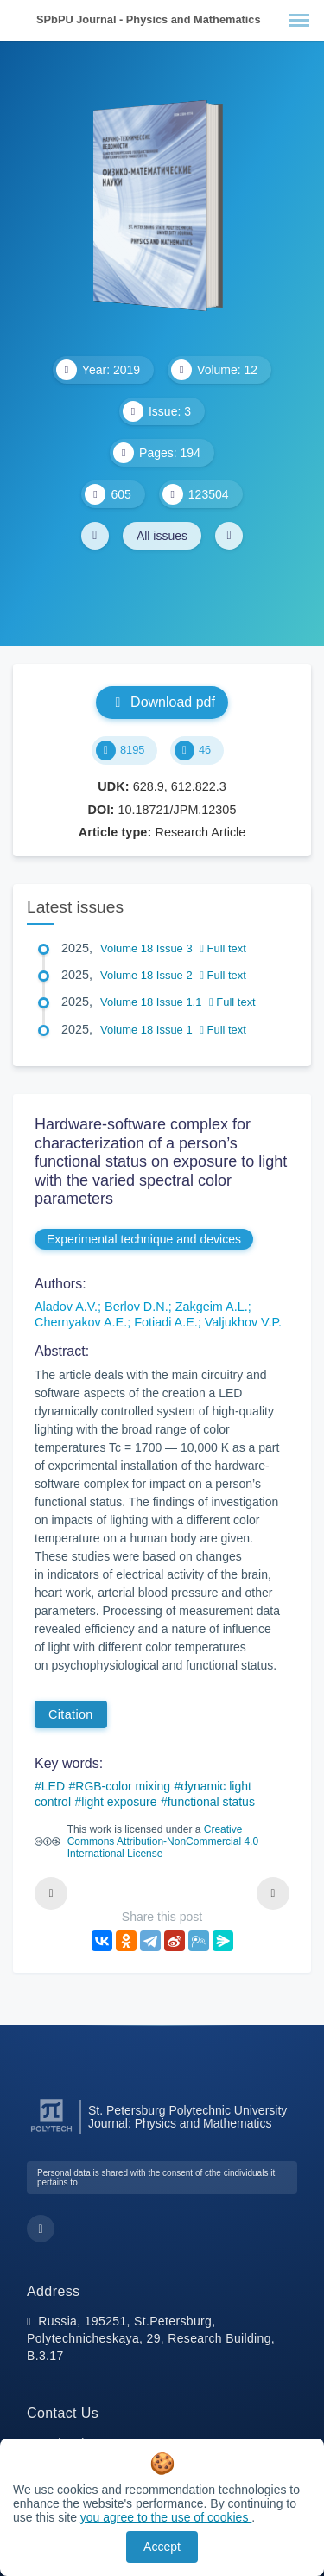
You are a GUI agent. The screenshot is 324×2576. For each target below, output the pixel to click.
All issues (162, 536)
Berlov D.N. (136, 1306)
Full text (223, 948)
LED (53, 1786)
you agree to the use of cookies (165, 2517)
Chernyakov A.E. (81, 1322)
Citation (70, 1714)
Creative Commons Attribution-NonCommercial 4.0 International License (162, 1841)
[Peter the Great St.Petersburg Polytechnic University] (51, 2132)
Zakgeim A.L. (211, 1306)
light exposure (118, 1802)
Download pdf (162, 702)
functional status (211, 1802)
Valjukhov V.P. (243, 1322)
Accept (162, 2547)
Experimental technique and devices (144, 1239)
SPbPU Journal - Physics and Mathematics (148, 19)
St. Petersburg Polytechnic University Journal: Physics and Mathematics (187, 2117)
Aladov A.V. (66, 1306)
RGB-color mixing (122, 1786)
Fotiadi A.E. (166, 1322)
